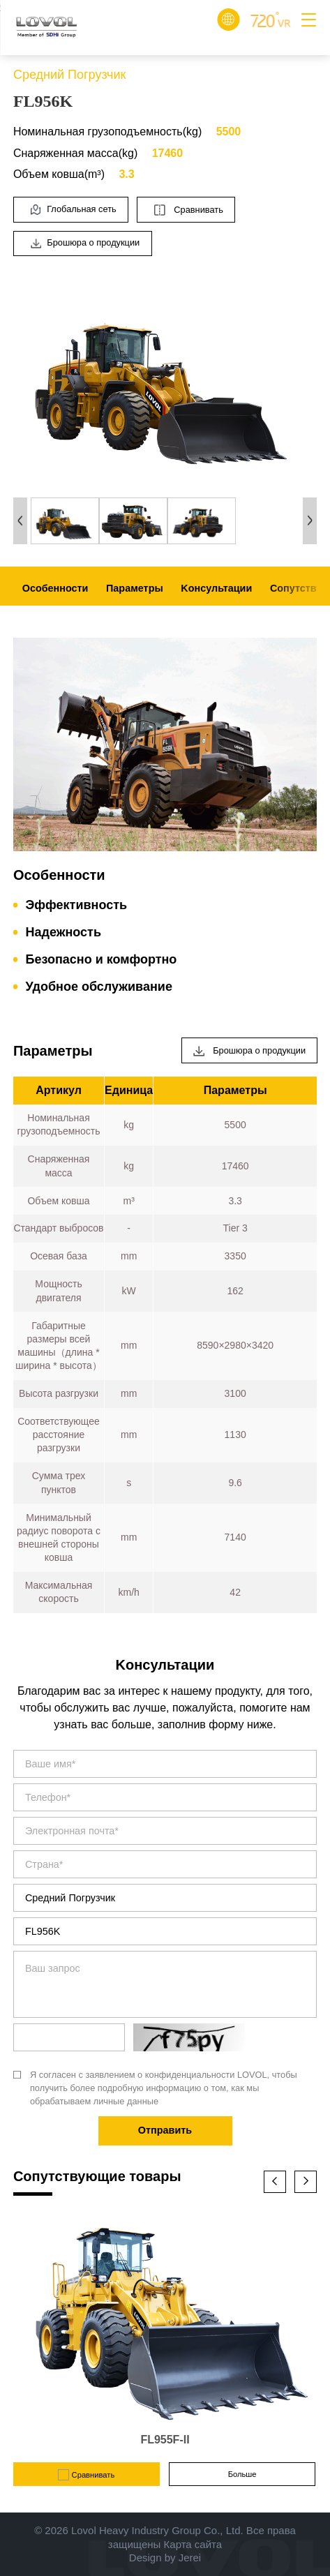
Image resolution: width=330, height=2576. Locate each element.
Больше (242, 2474)
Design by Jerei (165, 2557)
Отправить (165, 2130)
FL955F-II (164, 2440)
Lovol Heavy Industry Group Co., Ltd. (157, 2530)
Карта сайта (193, 2544)
